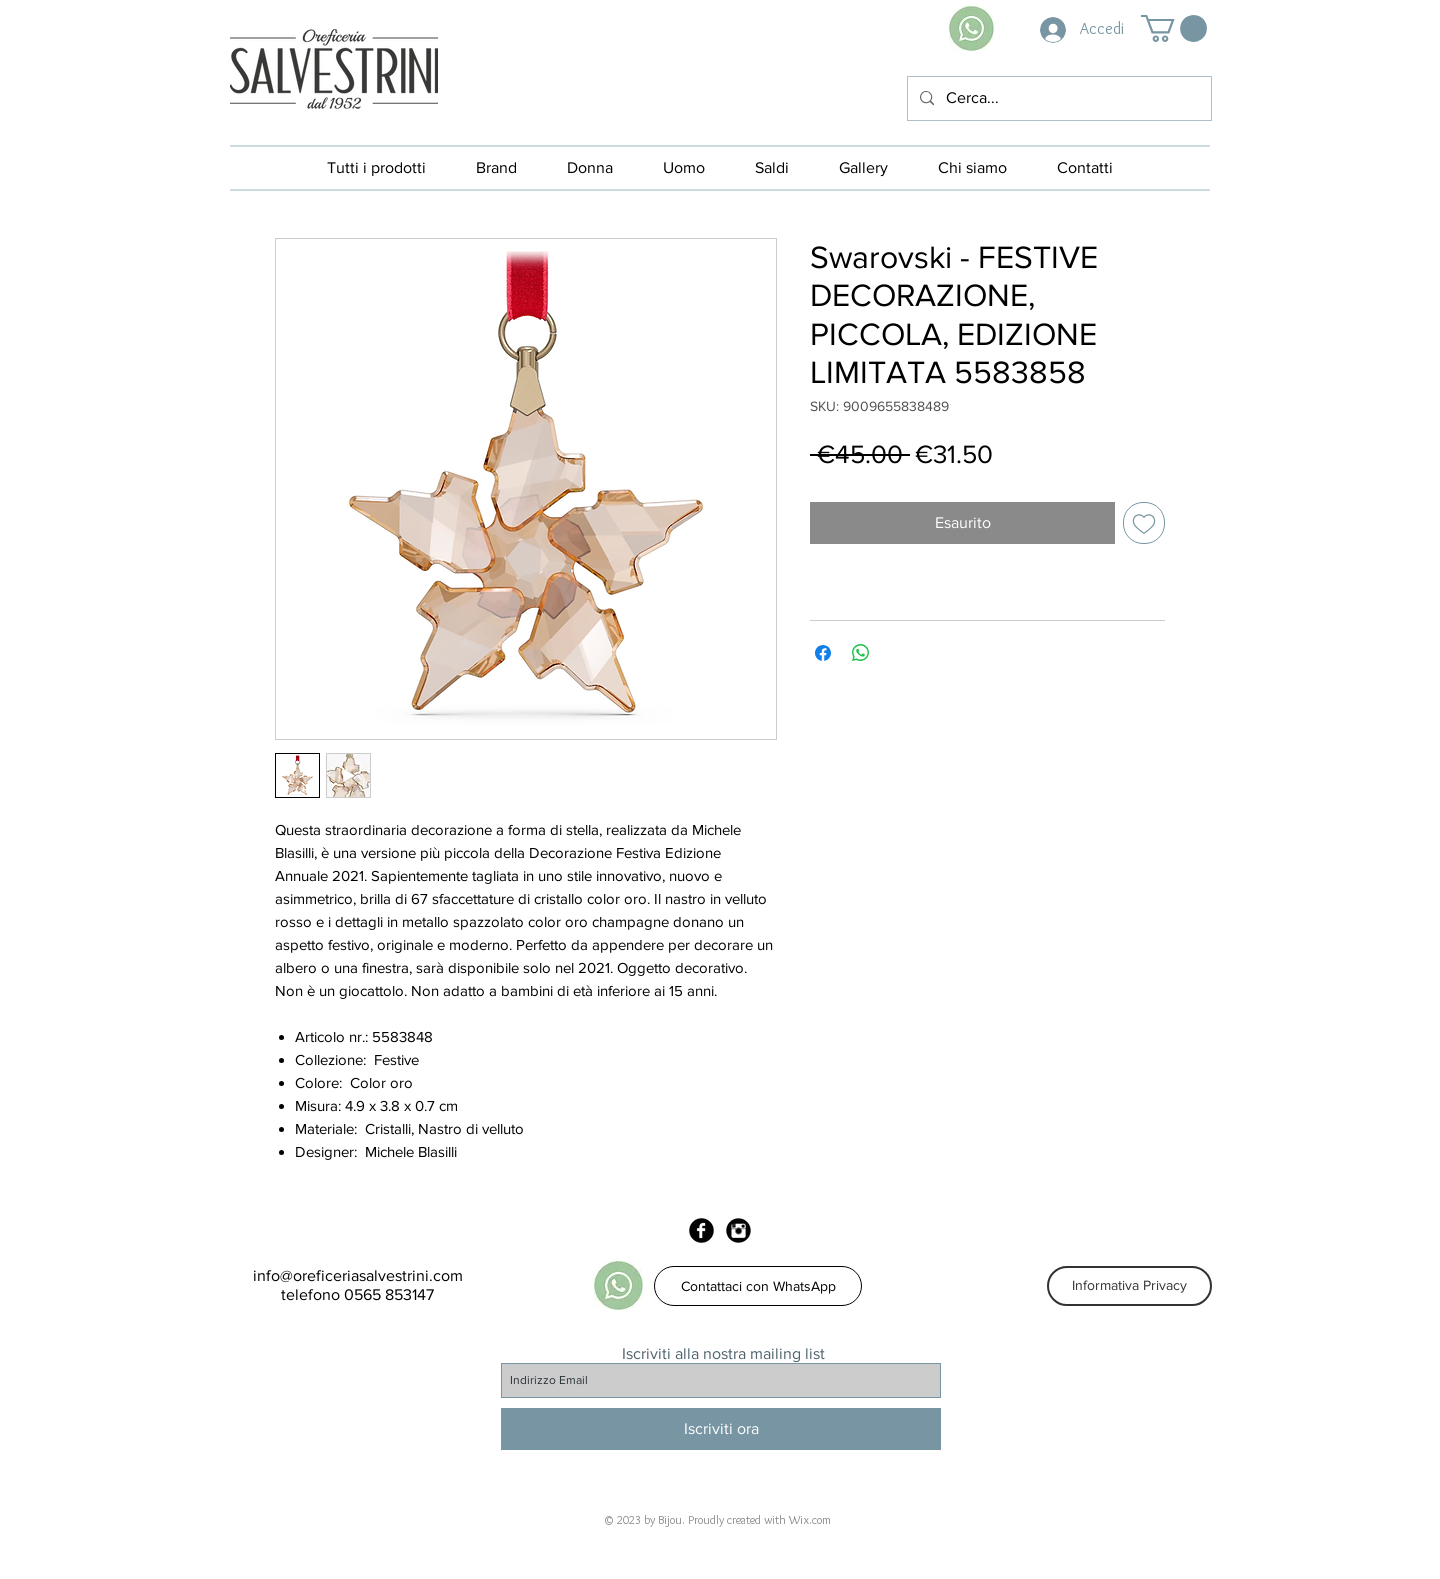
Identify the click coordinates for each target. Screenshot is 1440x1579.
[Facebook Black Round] (701, 1230)
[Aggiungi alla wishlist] (1144, 523)
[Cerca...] (1057, 98)
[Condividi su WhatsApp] (861, 653)
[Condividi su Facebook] (823, 653)
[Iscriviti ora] (721, 1429)
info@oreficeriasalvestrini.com (358, 1275)
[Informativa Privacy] (1129, 1286)
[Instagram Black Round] (738, 1230)
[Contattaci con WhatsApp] (758, 1286)
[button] (1174, 28)
